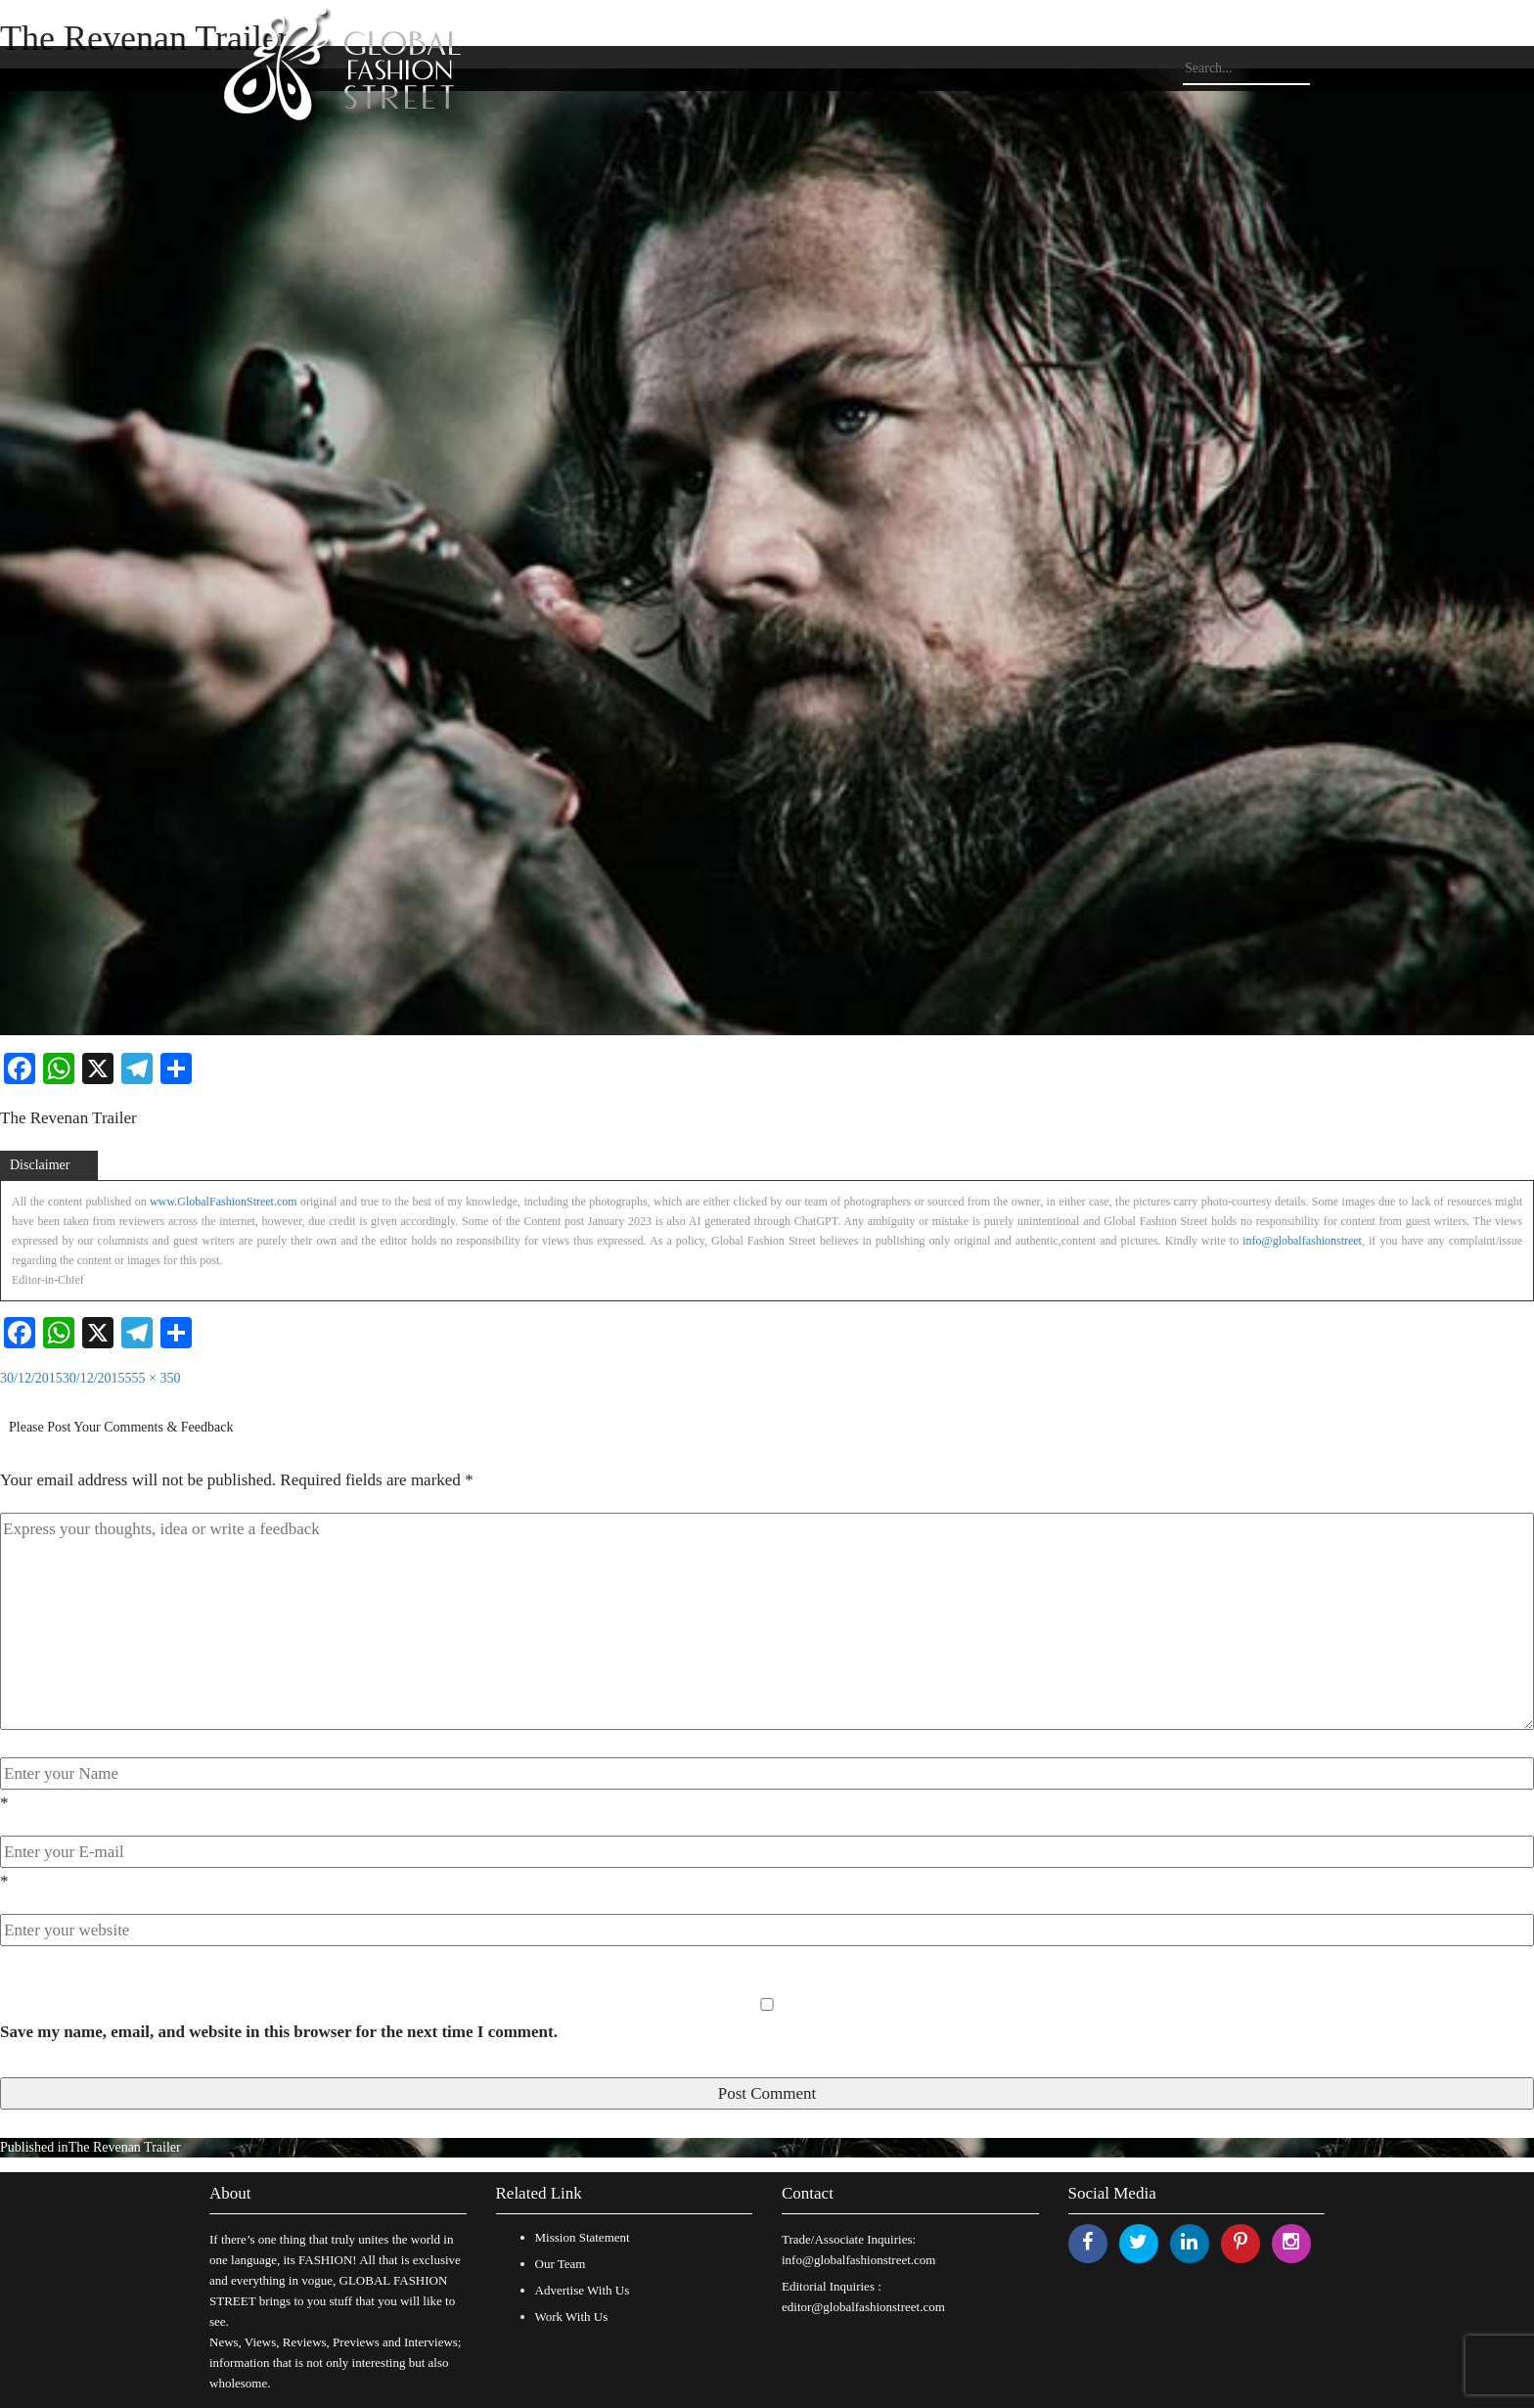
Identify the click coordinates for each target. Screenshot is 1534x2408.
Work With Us (572, 2316)
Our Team (560, 2263)
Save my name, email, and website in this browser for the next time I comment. (279, 2031)
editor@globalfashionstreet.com (863, 2306)
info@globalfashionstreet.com (858, 2259)
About (230, 2193)
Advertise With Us (582, 2290)
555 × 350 (153, 1378)
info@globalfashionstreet (1302, 1241)
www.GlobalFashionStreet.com (223, 1201)
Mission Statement (582, 2237)
